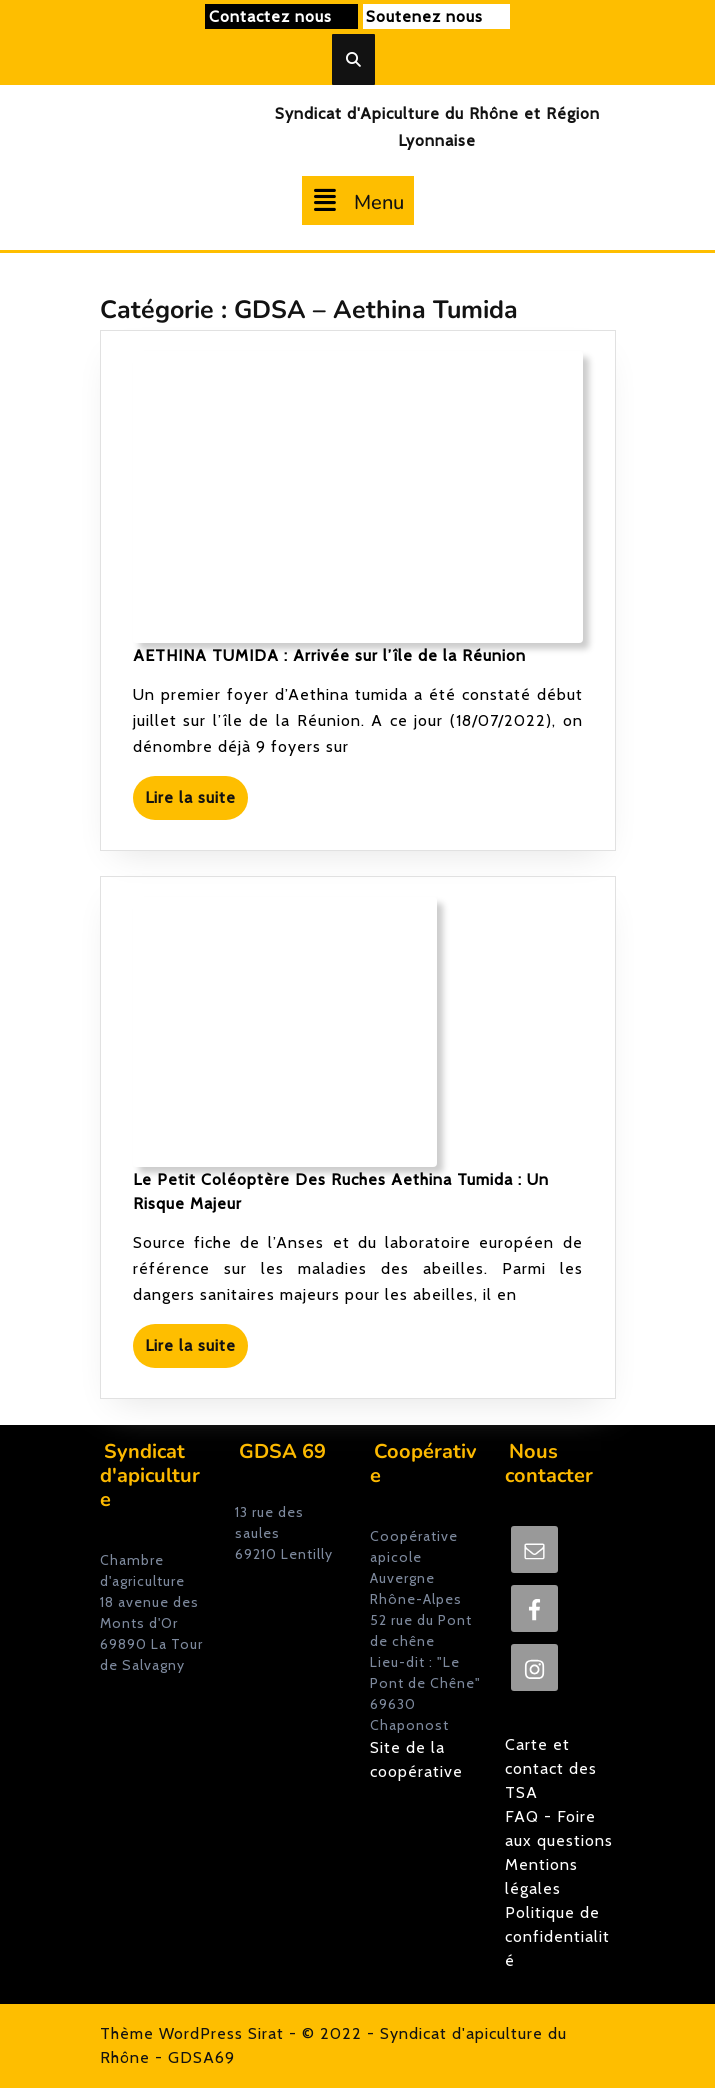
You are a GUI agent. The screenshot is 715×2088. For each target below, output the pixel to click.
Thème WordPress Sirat (192, 2033)
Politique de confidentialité (557, 1936)
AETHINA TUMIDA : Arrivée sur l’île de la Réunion (329, 655)
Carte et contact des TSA (551, 1768)
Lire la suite (196, 802)
